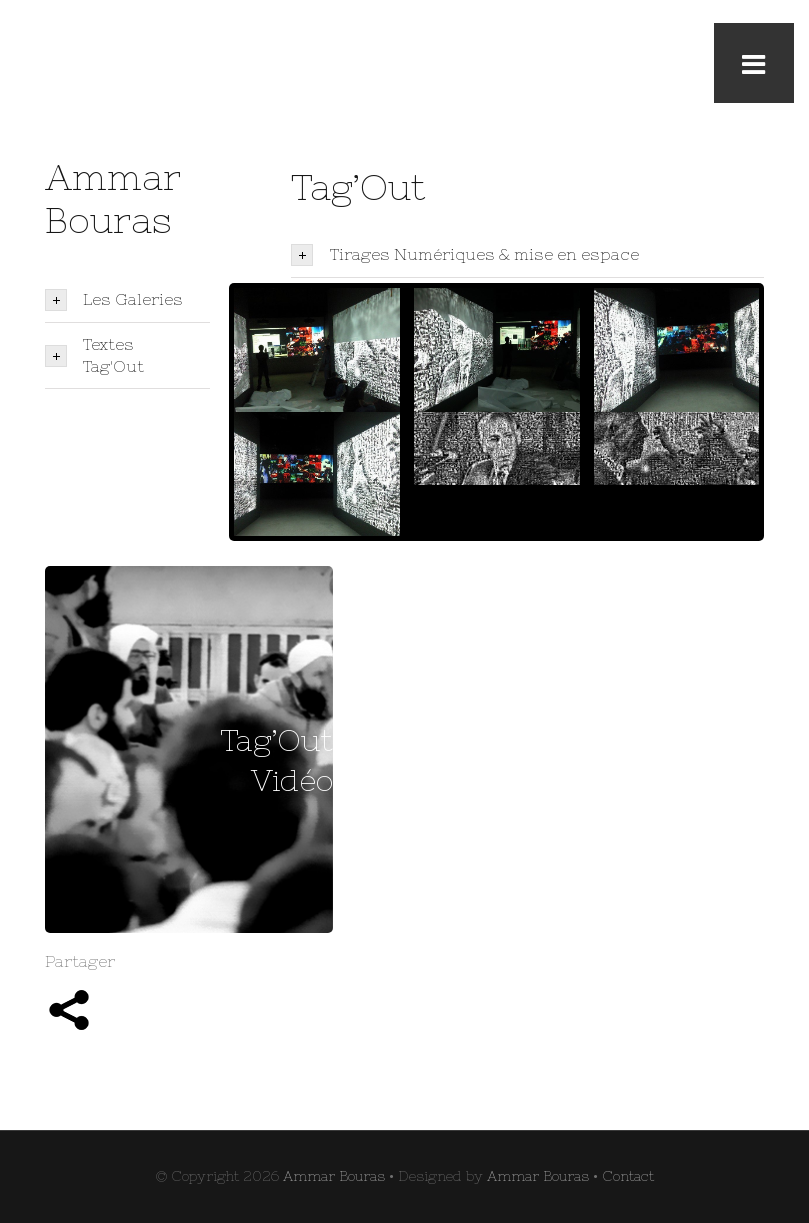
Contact (628, 1176)
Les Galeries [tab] (114, 300)
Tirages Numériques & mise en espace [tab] (464, 255)
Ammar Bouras (334, 1176)
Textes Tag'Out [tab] (94, 355)
